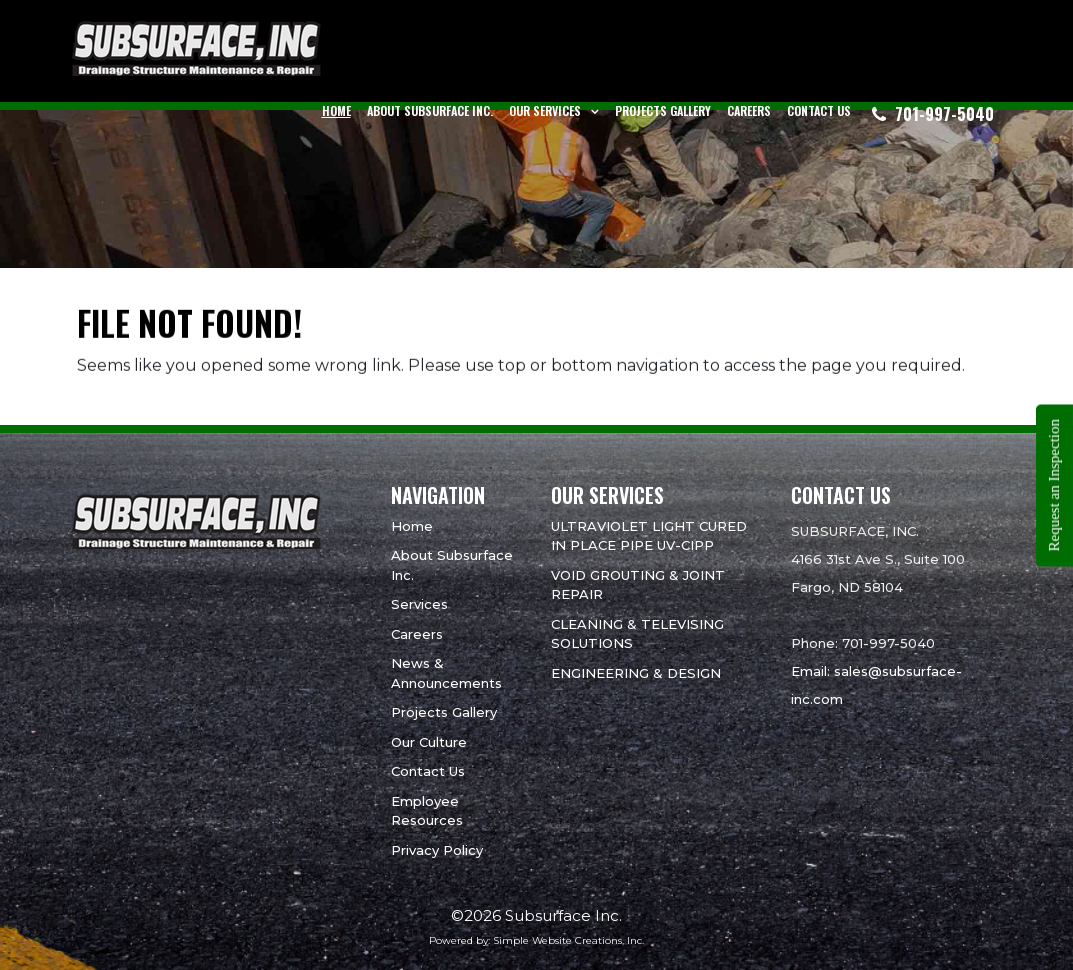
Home (336, 110)
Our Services (545, 110)
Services (419, 604)
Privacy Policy (437, 850)
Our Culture (429, 742)
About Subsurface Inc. (430, 110)
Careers (749, 110)
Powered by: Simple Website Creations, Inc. (536, 940)
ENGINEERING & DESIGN (636, 673)
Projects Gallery (663, 110)
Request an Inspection (1054, 485)
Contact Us (819, 110)
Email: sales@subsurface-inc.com (876, 685)
